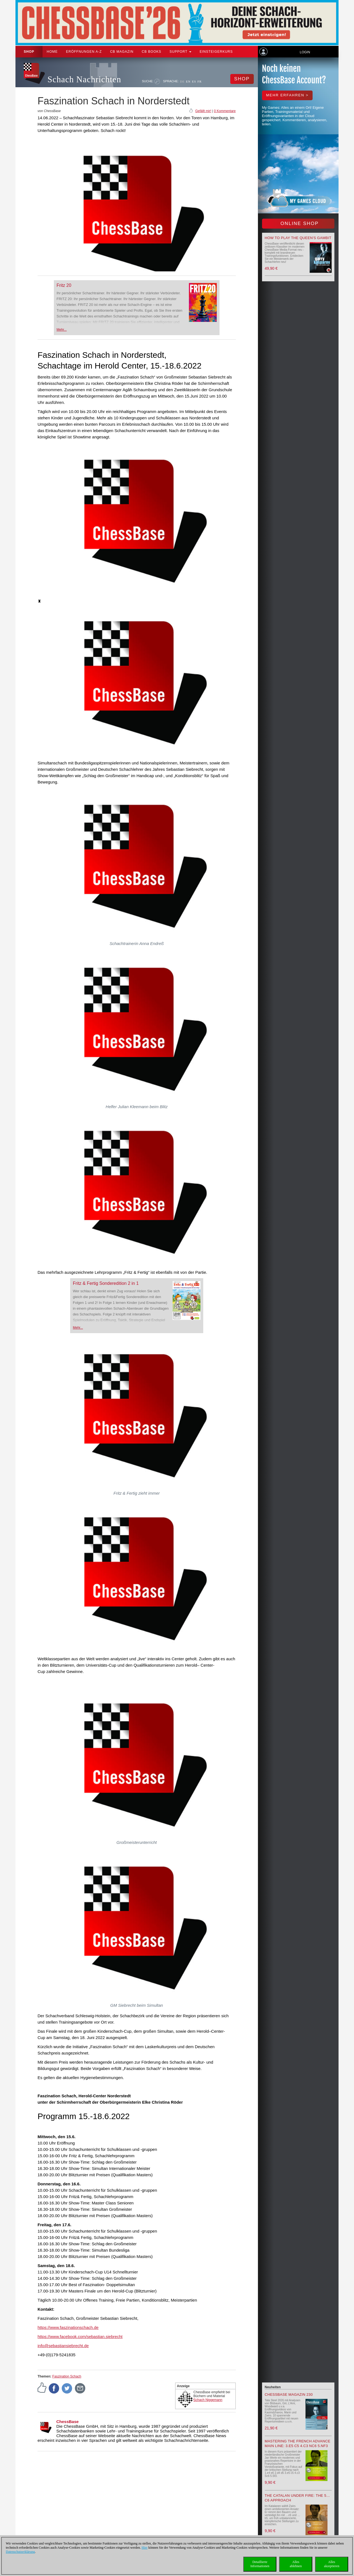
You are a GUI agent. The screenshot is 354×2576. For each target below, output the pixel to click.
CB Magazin (122, 52)
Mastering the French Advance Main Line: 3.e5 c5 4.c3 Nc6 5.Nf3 (298, 2443)
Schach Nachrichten (84, 79)
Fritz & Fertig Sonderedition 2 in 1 (106, 1283)
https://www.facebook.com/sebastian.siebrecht (80, 2336)
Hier (144, 2547)
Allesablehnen (296, 2564)
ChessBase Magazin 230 (289, 2394)
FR (199, 81)
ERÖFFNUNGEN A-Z (84, 52)
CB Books (151, 52)
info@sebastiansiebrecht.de (63, 2345)
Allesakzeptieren (331, 2564)
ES (194, 81)
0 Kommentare (225, 111)
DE (182, 81)
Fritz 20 (64, 285)
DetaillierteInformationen (260, 2564)
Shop (29, 52)
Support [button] (180, 52)
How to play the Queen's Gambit (298, 238)
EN (188, 81)
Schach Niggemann (208, 2400)
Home (52, 52)
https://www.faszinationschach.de (68, 2327)
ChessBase (67, 2421)
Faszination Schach (66, 2376)
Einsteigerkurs (216, 52)
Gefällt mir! (203, 111)
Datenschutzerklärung (20, 2552)
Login (305, 52)
